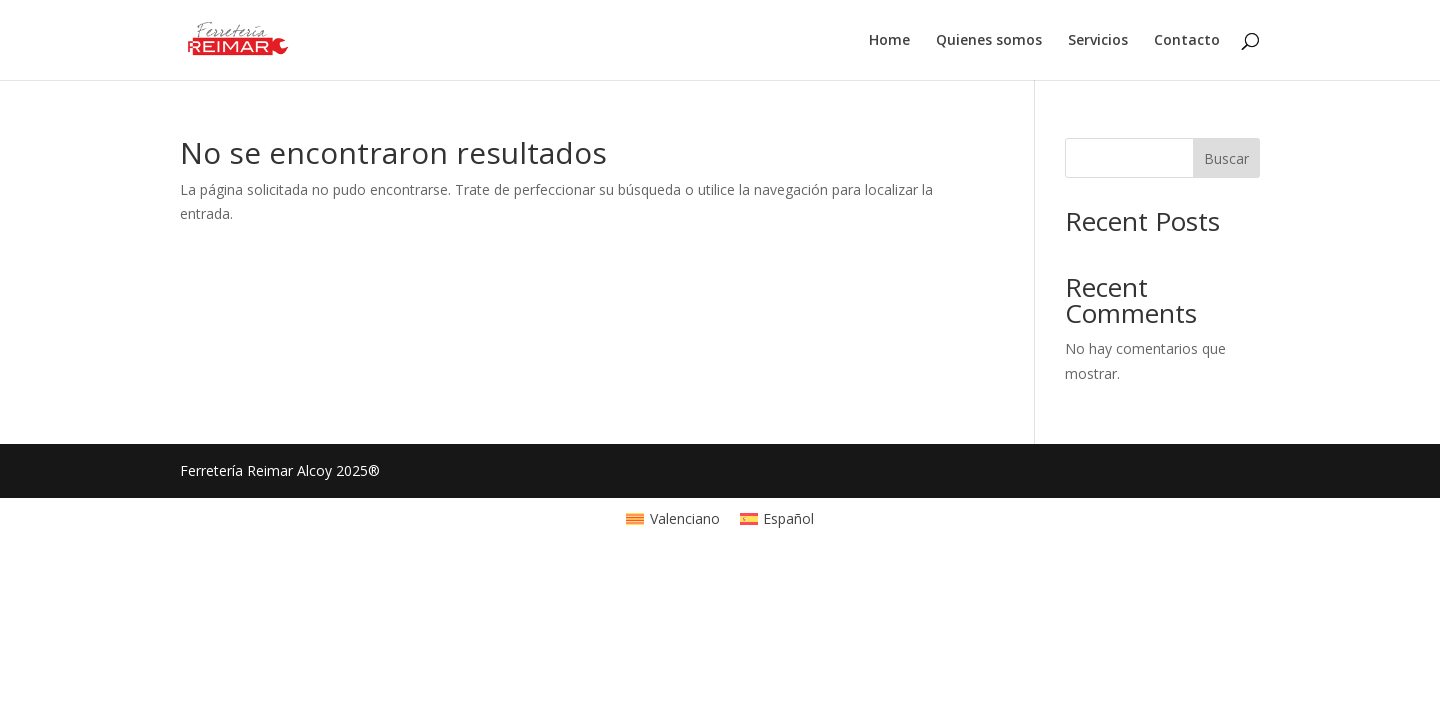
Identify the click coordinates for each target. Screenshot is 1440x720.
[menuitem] (673, 519)
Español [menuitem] (788, 518)
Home (889, 41)
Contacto (1187, 41)
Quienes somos (989, 41)
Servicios (1098, 41)
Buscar (1226, 158)
